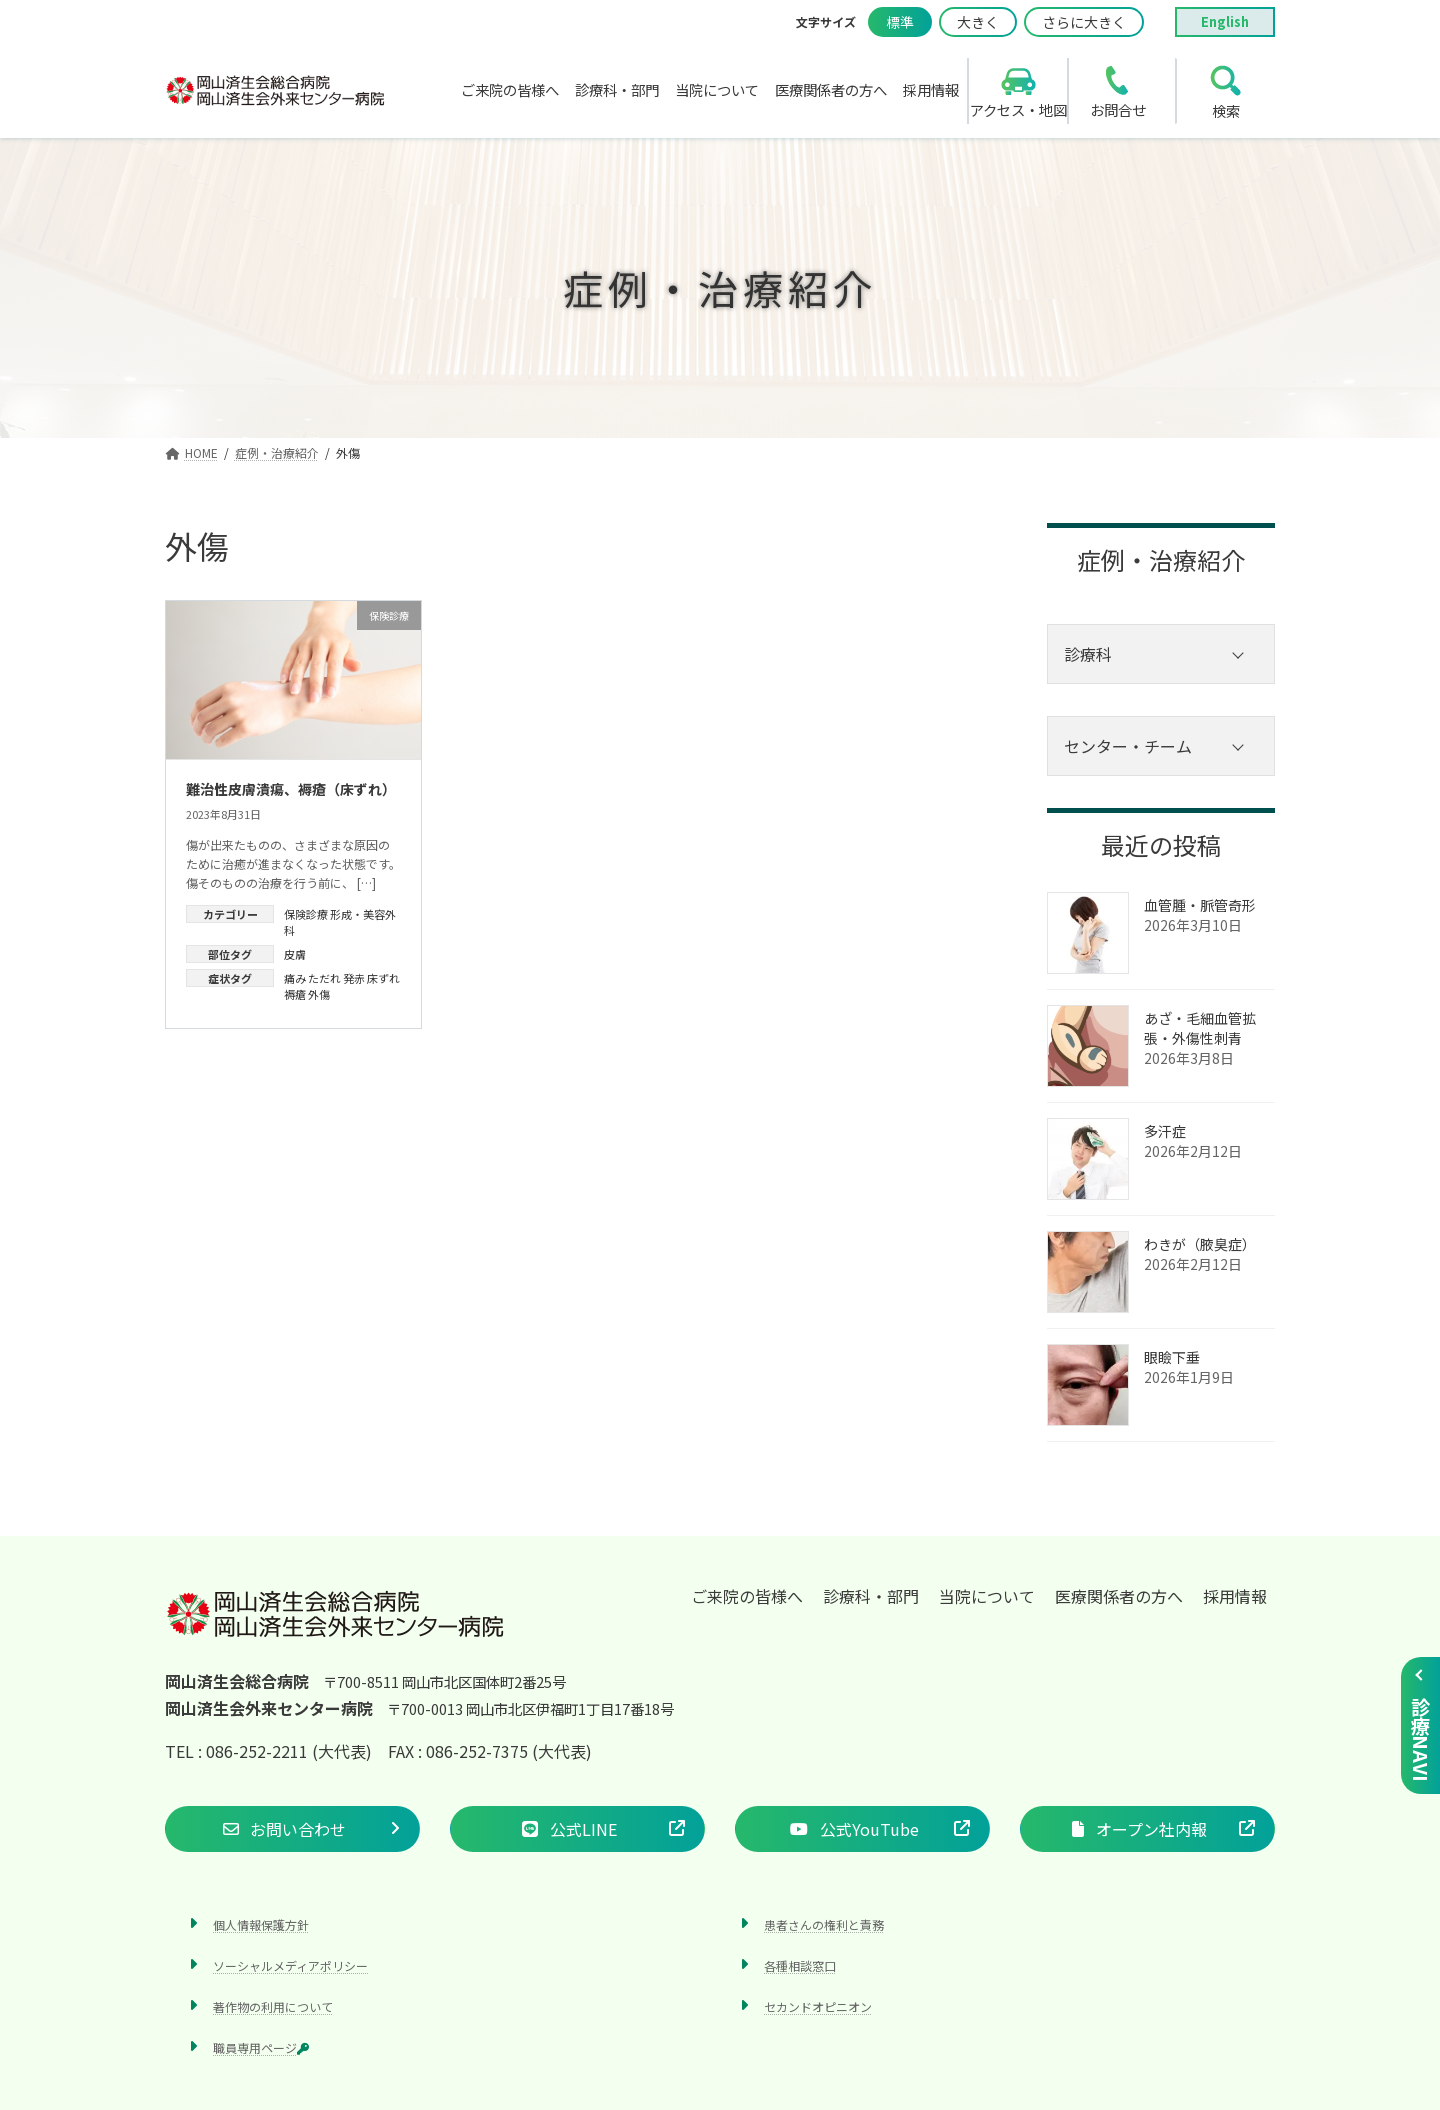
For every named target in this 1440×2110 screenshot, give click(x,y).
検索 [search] (1226, 110)
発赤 (354, 978)
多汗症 (1165, 1131)
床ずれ (383, 978)
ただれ (324, 978)
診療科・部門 (871, 1596)
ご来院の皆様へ (747, 1596)
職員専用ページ (261, 2047)
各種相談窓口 (800, 1964)
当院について (987, 1596)
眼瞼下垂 (1172, 1357)
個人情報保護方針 (261, 1923)
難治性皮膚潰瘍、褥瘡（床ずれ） (291, 789)
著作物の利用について (273, 2005)
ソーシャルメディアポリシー (290, 1964)
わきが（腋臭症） (1200, 1244)
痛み (295, 978)
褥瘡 (295, 994)
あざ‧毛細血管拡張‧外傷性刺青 (1200, 1028)
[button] (292, 1828)
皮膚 (295, 954)
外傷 (319, 994)
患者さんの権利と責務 (824, 1923)
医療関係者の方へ (1119, 1596)
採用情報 (1235, 1596)
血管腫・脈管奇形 (1200, 905)
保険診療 (306, 914)
